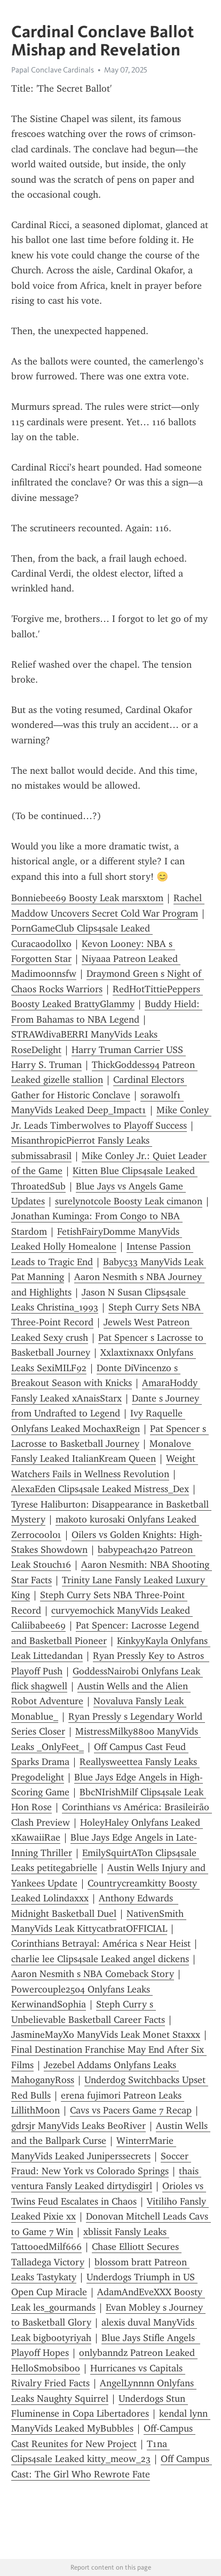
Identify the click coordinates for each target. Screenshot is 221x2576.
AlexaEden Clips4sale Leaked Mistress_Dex (100, 1489)
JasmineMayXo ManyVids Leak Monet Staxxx (105, 2034)
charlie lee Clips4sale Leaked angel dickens (100, 1959)
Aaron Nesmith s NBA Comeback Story (92, 1974)
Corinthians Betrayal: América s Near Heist (101, 1943)
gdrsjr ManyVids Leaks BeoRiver (78, 2126)
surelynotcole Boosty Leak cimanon (128, 1201)
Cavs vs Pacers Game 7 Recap (131, 2110)
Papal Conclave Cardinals (52, 70)
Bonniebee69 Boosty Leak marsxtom (87, 898)
